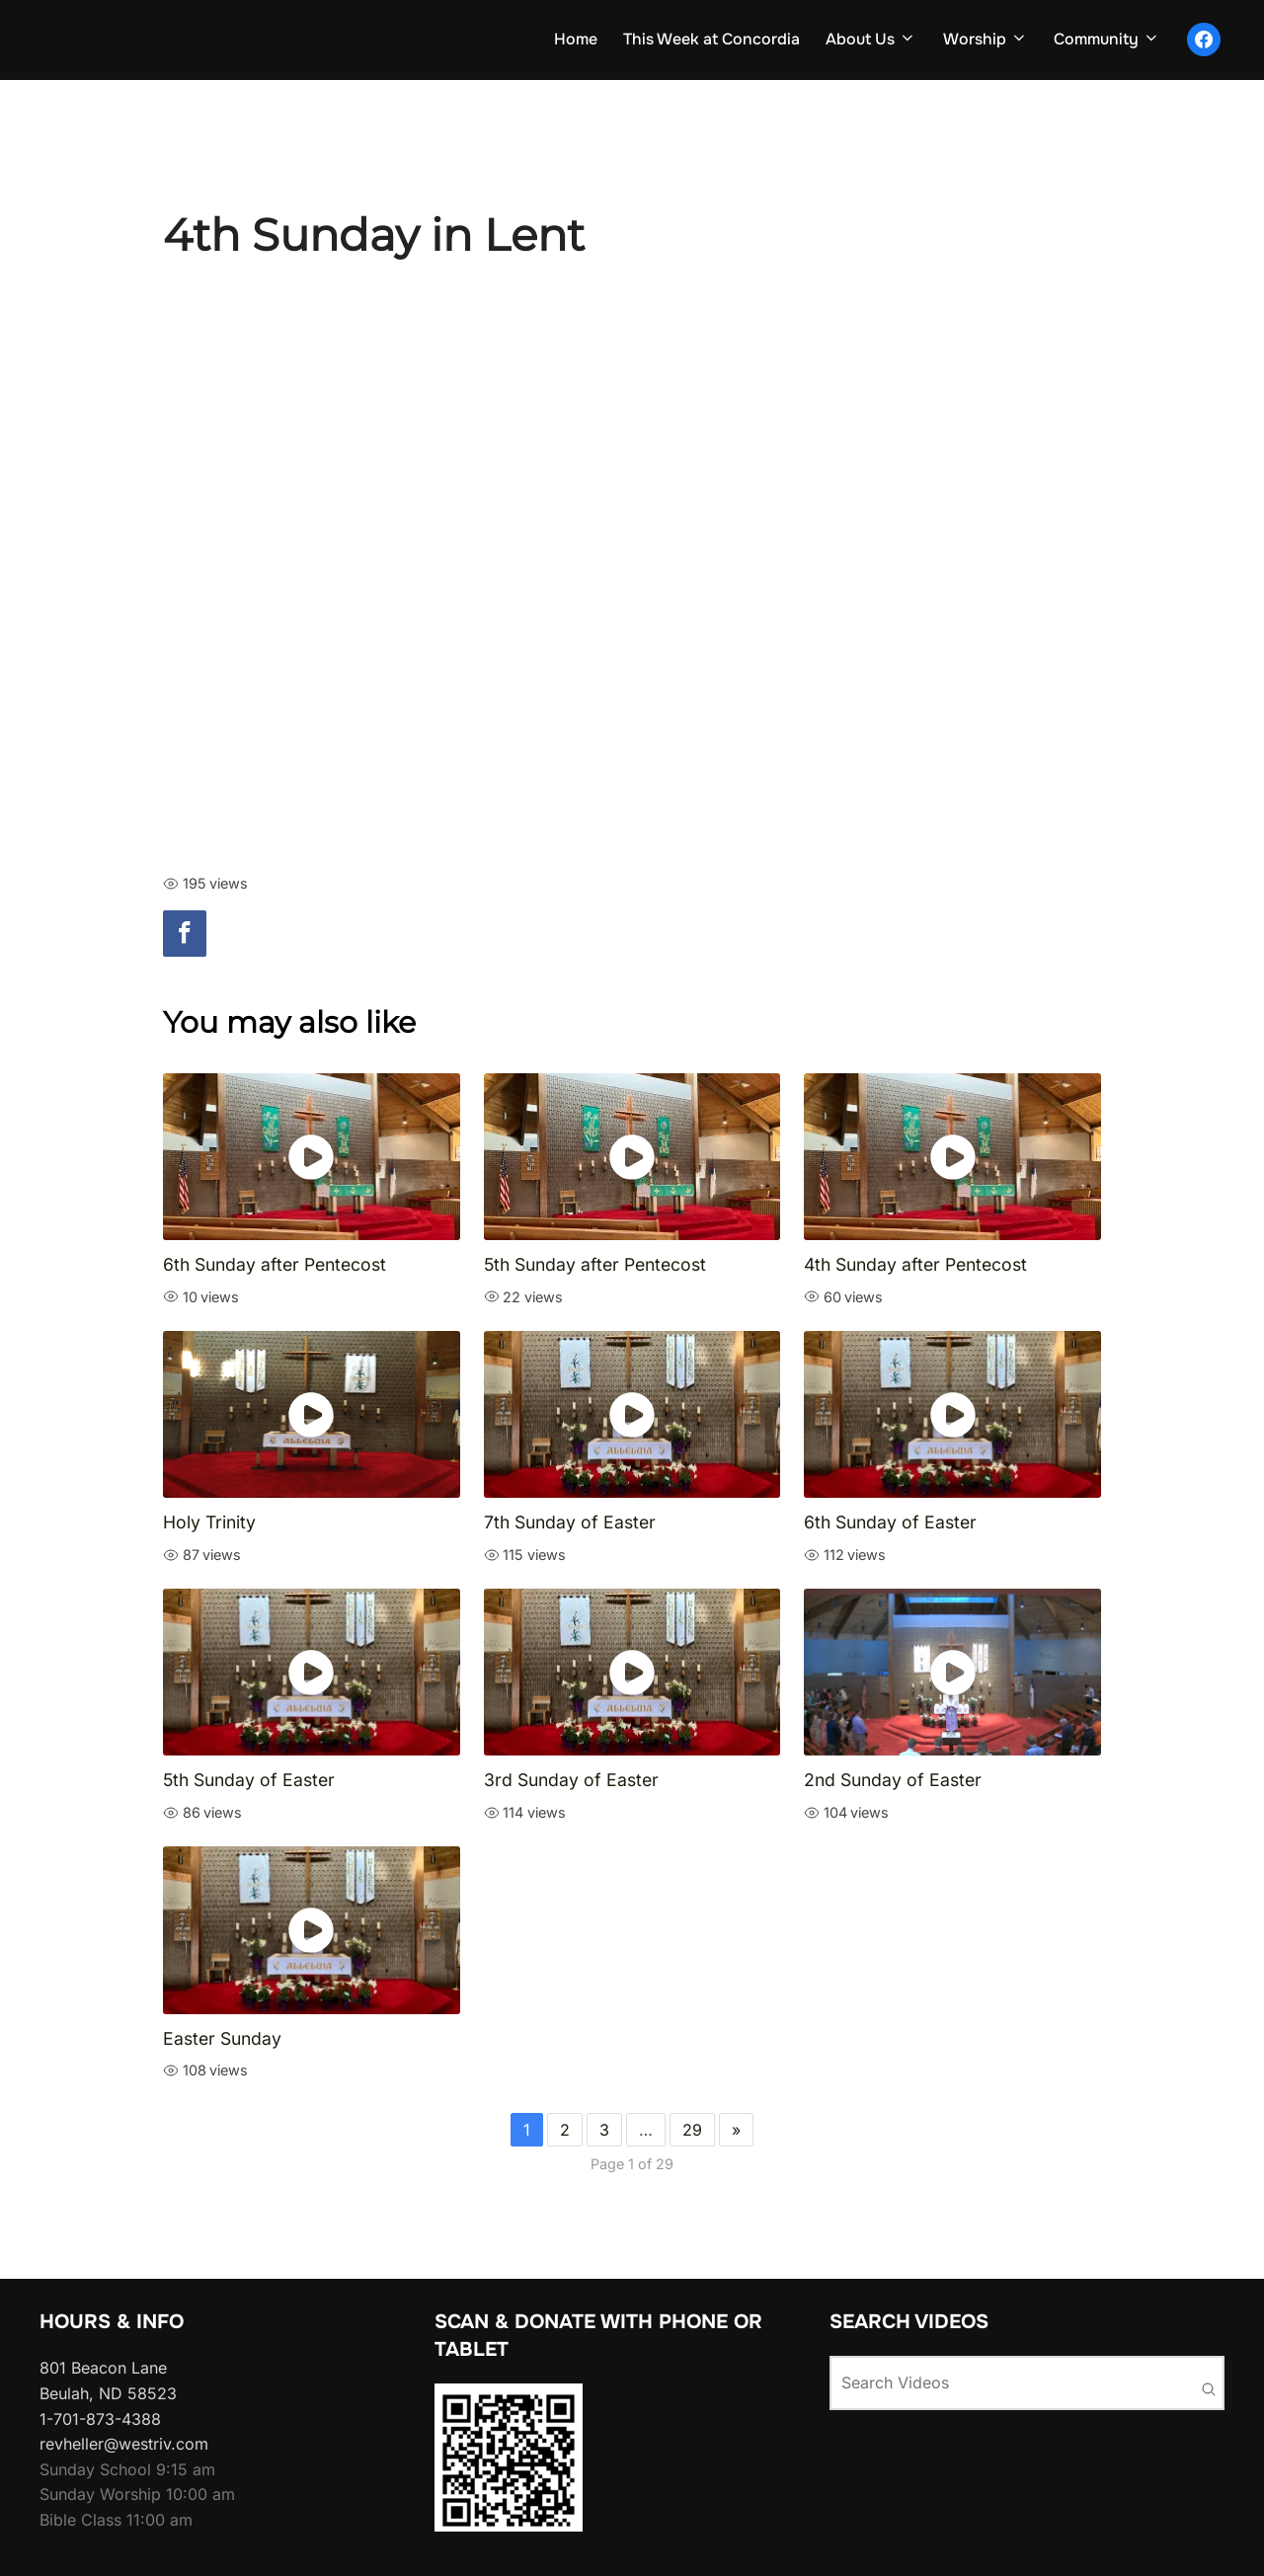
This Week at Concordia (698, 40)
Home (559, 40)
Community (1105, 40)
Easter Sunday (222, 2041)
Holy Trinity (209, 1525)
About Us (862, 40)
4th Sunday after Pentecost (915, 1267)
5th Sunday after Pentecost (595, 1267)
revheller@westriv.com (124, 2447)
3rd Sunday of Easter (571, 1782)
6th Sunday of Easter (890, 1525)
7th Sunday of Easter (570, 1525)
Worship (979, 40)
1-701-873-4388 (100, 2422)
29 (692, 2133)
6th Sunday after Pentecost (274, 1267)
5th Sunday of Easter (249, 1782)
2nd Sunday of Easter (893, 1782)
